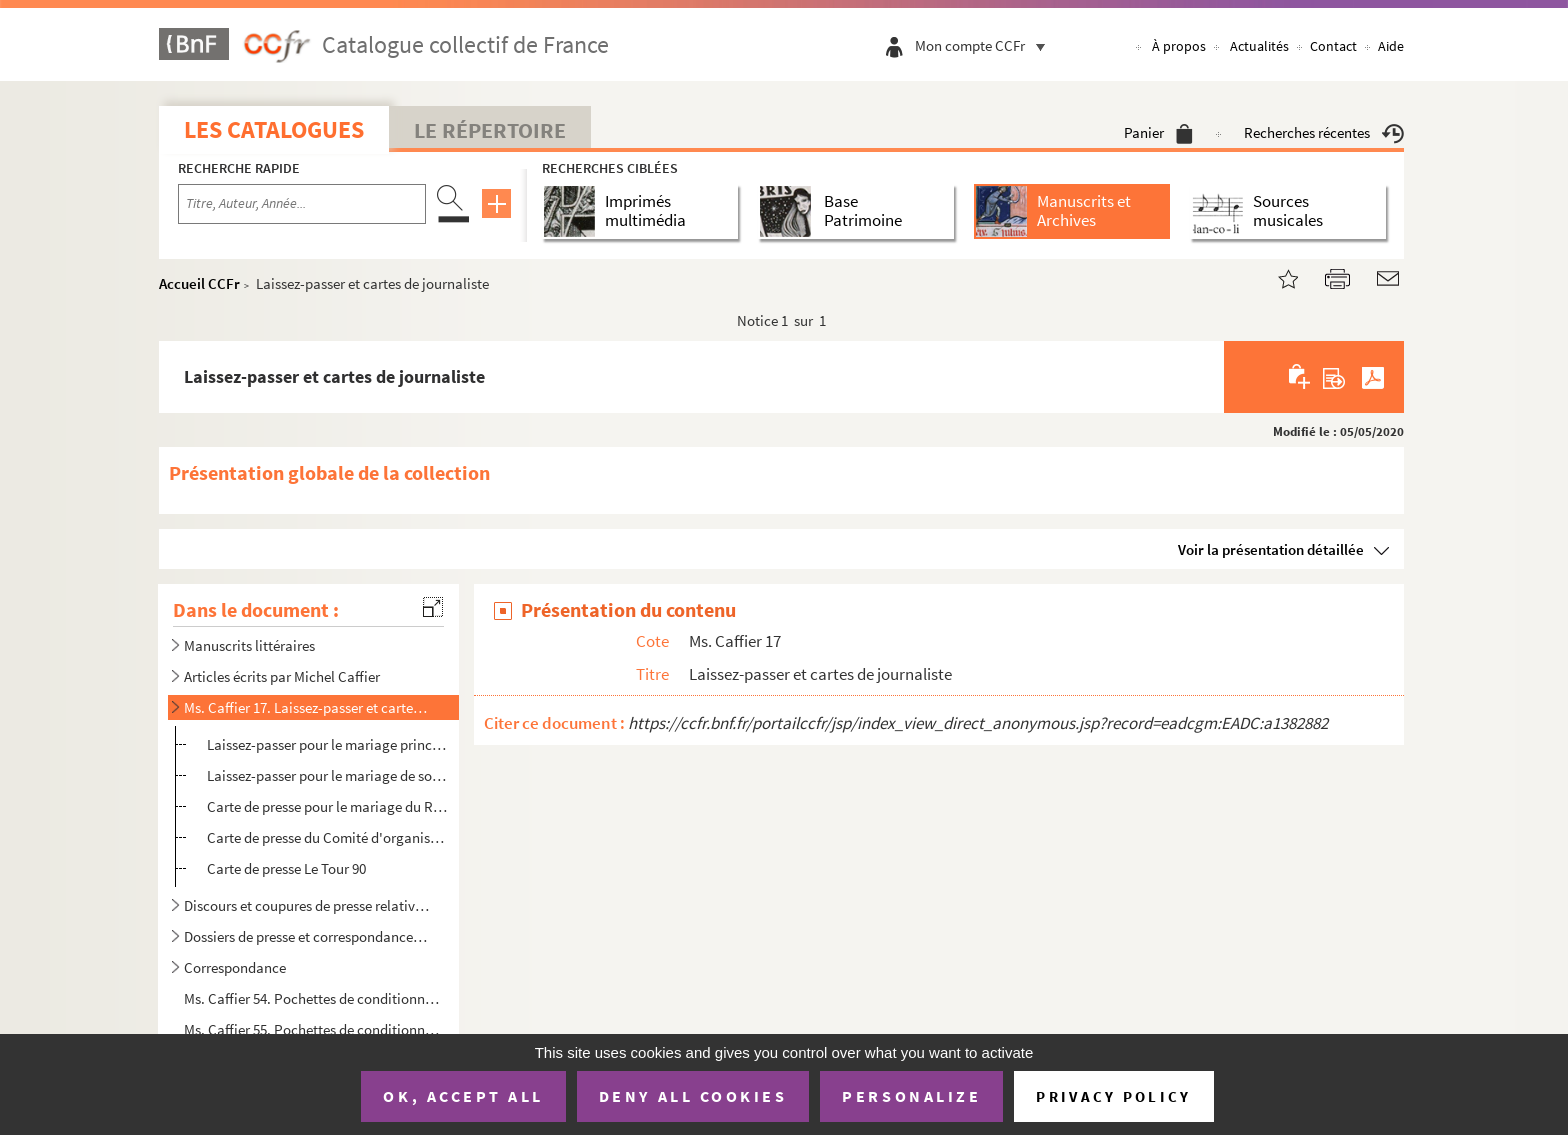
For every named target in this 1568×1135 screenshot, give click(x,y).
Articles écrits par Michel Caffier (282, 676)
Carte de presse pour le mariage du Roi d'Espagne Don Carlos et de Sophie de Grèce (327, 806)
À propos (1179, 46)
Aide (1391, 46)
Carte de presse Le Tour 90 (286, 868)
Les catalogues (274, 129)
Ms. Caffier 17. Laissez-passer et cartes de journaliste (307, 707)
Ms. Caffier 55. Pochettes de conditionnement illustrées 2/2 (315, 1029)
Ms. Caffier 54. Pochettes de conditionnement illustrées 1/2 (315, 998)
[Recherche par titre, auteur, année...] (302, 204)
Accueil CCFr (199, 283)
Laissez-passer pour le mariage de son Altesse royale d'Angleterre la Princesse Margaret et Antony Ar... (327, 775)
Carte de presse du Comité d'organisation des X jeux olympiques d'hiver (327, 837)
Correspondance (235, 967)
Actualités (1259, 46)
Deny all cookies (693, 1096)
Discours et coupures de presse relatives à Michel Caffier (307, 905)
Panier (1158, 132)
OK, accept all (463, 1096)
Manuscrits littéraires (249, 645)
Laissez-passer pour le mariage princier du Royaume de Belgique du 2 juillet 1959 (327, 744)
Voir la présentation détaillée (1271, 549)
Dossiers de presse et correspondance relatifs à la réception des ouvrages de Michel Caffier (307, 936)
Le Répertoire (490, 130)
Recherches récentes (1324, 132)
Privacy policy (1113, 1096)
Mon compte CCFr (985, 45)
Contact (1333, 46)
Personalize (911, 1096)
